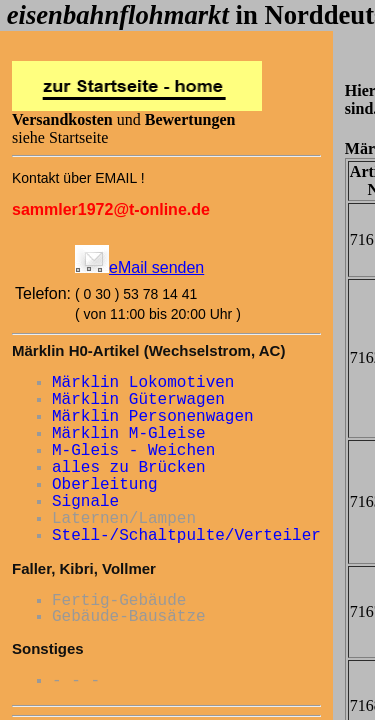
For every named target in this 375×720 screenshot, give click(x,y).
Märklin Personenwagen (153, 417)
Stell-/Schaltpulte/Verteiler (186, 536)
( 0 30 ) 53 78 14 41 (136, 294)
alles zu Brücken (129, 468)
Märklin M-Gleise (129, 434)
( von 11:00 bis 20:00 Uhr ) (158, 314)
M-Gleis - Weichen (133, 451)
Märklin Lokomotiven (143, 383)
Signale (85, 502)
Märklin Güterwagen (138, 400)
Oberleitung (105, 485)
